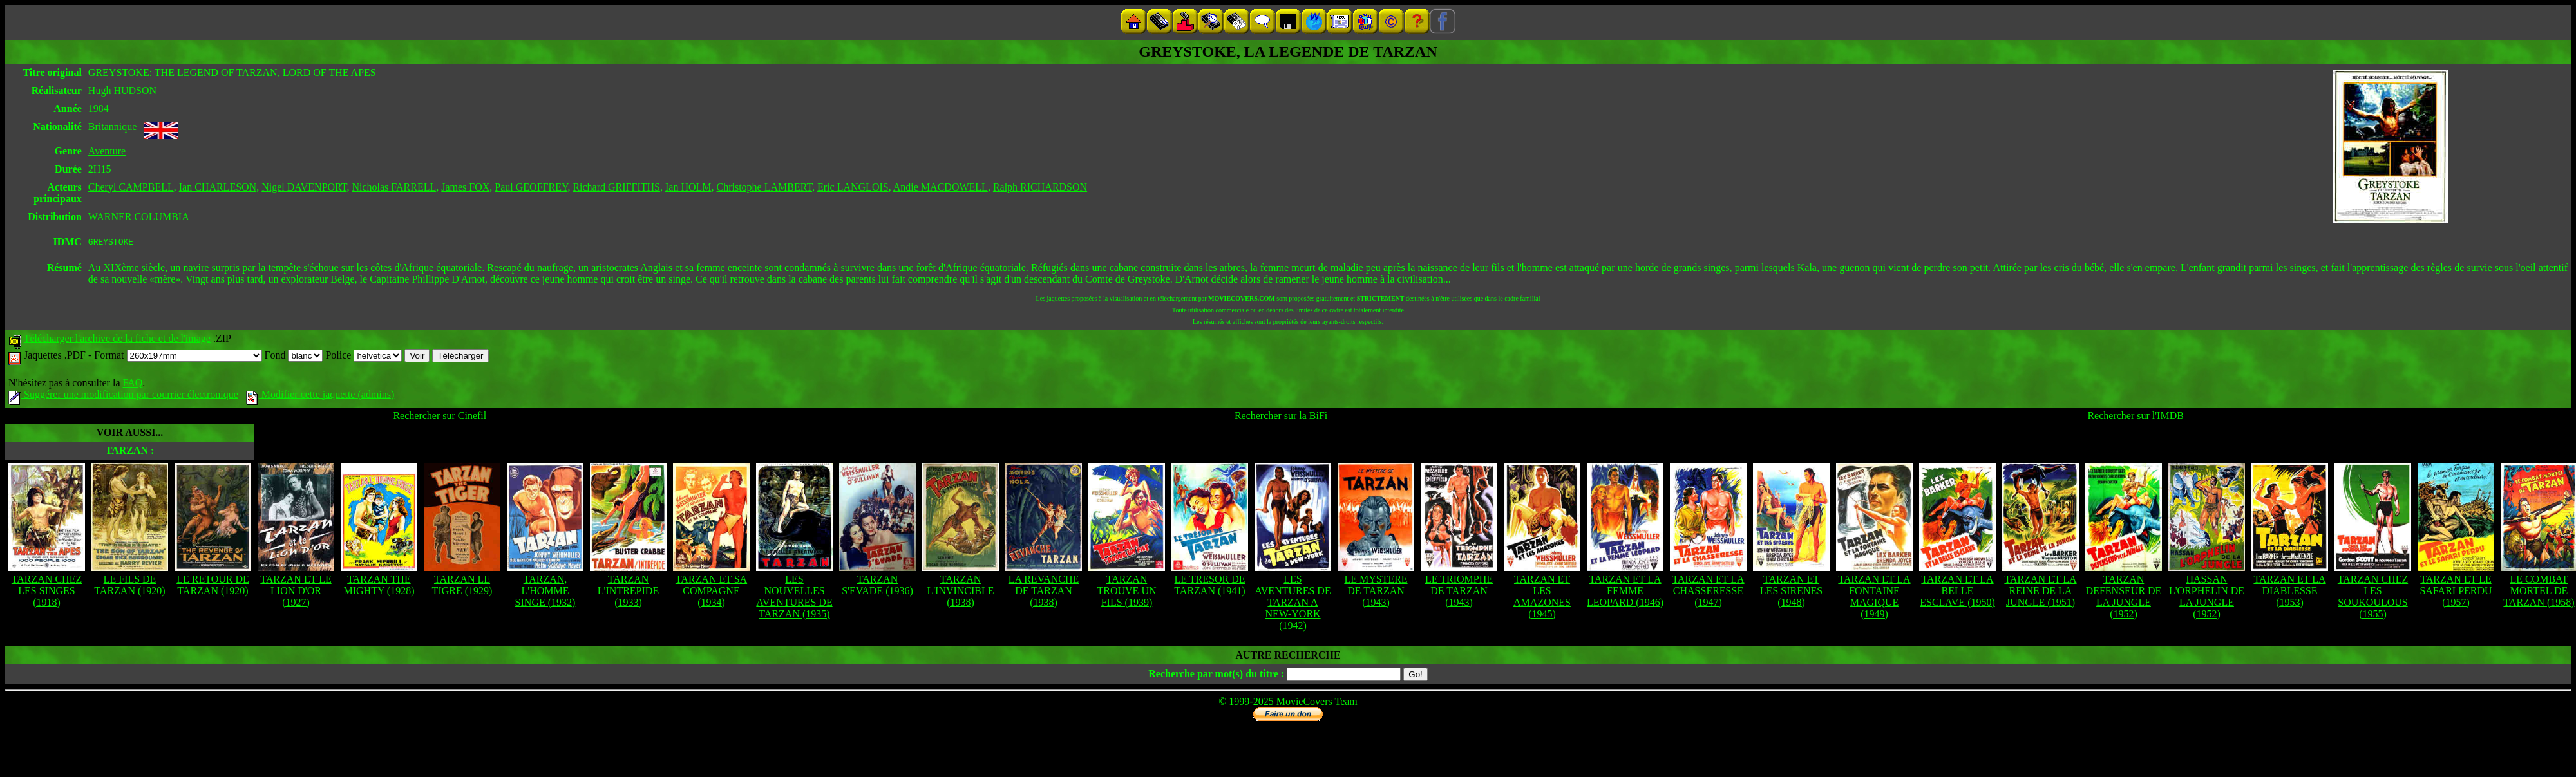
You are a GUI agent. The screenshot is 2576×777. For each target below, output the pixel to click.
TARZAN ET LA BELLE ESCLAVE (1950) (1957, 593)
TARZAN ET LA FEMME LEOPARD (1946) (1625, 593)
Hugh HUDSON (122, 90)
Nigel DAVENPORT (303, 187)
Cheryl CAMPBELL (131, 187)
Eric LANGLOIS (853, 187)
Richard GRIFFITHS (616, 187)
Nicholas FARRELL (394, 187)
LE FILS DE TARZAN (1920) (129, 587)
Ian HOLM (688, 187)
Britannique (112, 126)
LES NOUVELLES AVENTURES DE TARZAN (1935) (794, 598)
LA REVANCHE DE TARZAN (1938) (1044, 593)
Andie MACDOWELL (940, 187)
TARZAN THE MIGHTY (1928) (378, 587)
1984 (98, 108)
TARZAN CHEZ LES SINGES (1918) (47, 593)
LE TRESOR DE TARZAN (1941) (1209, 587)
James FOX (465, 187)
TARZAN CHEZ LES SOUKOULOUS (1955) (2373, 598)
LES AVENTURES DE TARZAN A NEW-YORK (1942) (1293, 604)
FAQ (132, 384)
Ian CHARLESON (217, 187)
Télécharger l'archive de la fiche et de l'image (117, 340)
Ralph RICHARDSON (1040, 187)
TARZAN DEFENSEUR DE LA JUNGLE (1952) (2124, 598)
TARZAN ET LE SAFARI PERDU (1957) (2456, 593)
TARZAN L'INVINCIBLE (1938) (960, 593)
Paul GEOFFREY (531, 187)
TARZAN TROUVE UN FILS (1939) (1127, 593)
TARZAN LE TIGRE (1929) (462, 587)
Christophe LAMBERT (765, 187)
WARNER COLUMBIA (138, 216)
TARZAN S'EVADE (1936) (877, 587)
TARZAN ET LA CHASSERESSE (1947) (1708, 593)
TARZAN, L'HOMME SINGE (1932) (545, 593)
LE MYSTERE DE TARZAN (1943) (1375, 593)
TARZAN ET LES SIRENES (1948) (1791, 593)
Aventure (107, 150)
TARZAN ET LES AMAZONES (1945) (1542, 598)
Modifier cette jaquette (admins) (320, 396)
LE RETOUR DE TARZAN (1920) (212, 587)
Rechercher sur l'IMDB (2135, 417)
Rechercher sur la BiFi (1281, 417)
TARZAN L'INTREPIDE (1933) (628, 593)
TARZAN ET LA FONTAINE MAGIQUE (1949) (1874, 598)
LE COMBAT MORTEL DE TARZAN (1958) (2538, 593)
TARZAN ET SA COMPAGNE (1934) (711, 593)
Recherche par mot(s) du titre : (1216, 675)
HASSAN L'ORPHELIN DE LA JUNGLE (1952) (2206, 598)
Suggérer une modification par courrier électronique (123, 396)
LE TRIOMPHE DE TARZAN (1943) (1459, 593)
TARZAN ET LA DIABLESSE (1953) (2289, 593)
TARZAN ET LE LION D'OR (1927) (295, 593)
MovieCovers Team (1317, 703)
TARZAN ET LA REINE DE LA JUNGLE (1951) (2040, 593)
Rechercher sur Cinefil (439, 417)
